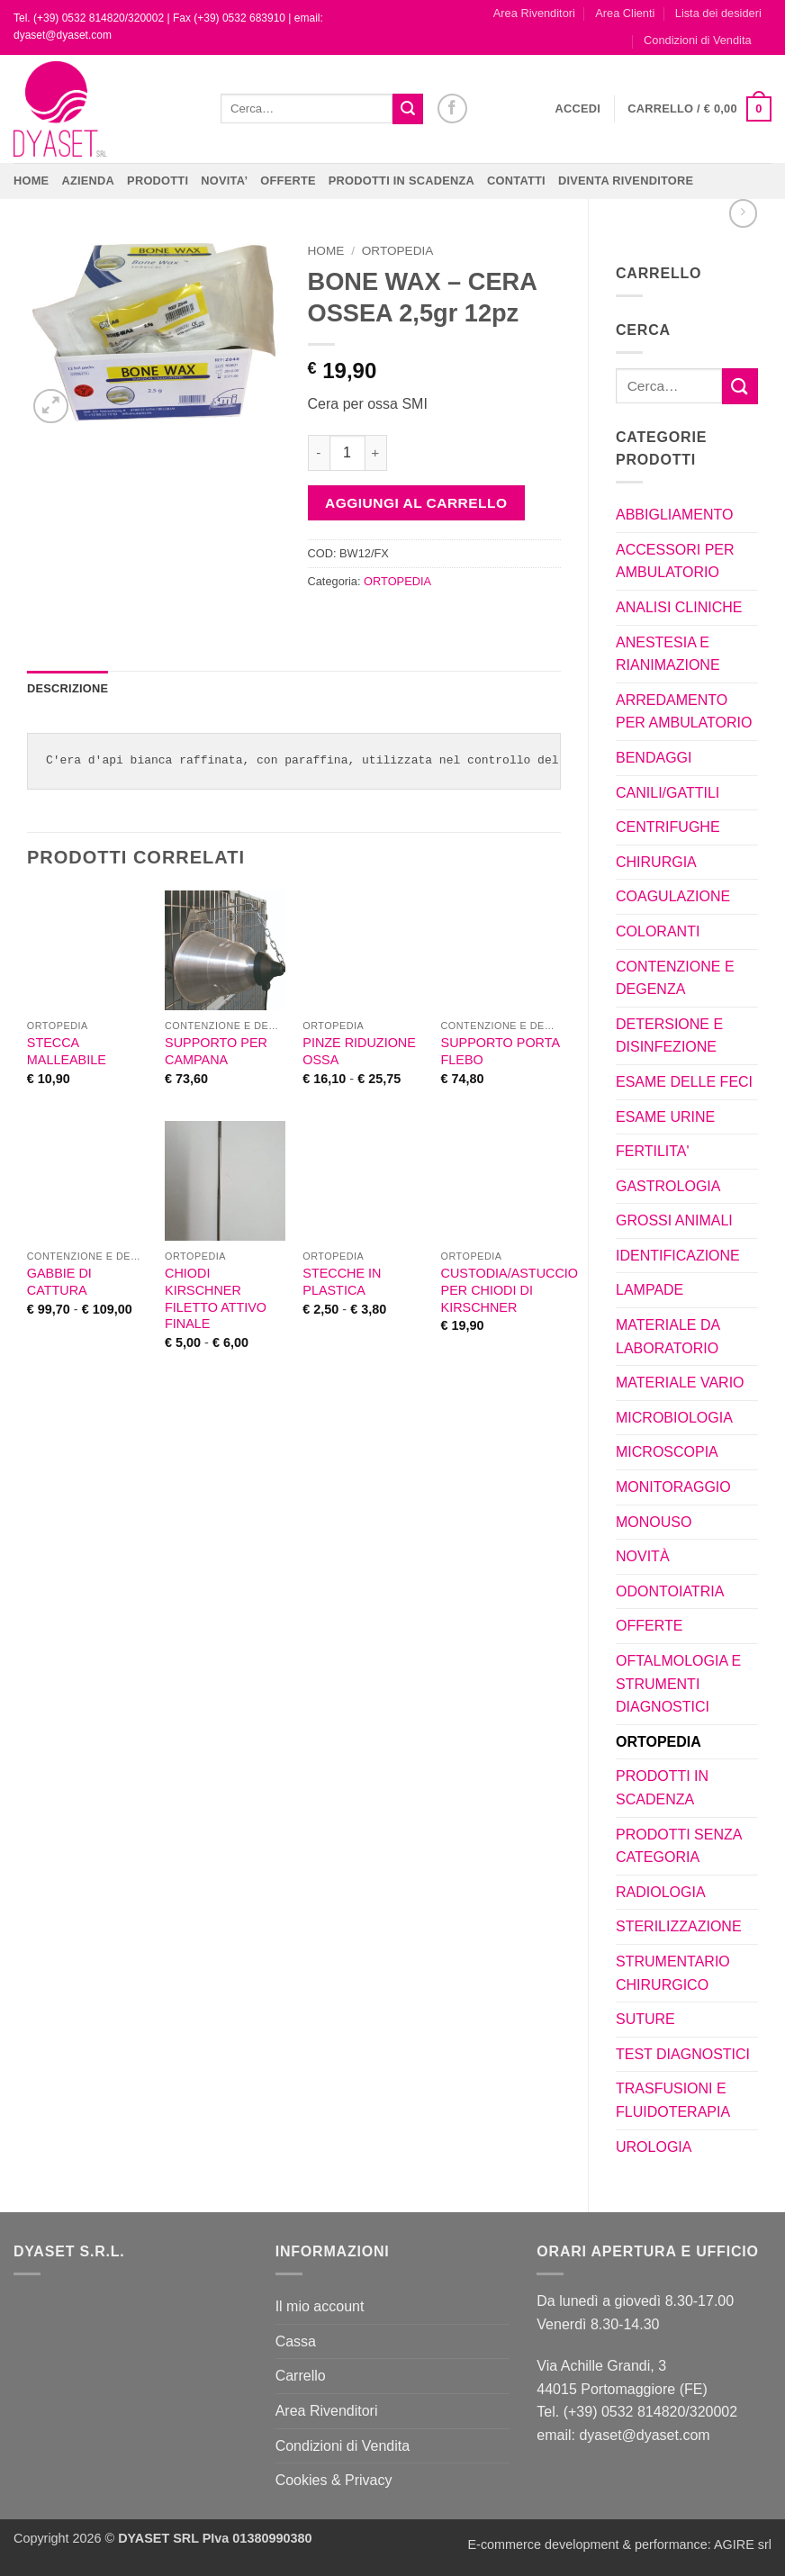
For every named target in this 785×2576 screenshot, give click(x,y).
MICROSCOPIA (667, 1452)
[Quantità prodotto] (347, 453)
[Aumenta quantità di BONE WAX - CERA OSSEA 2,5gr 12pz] (376, 453)
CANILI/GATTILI (667, 792)
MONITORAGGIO (673, 1487)
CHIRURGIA (656, 862)
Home (31, 180)
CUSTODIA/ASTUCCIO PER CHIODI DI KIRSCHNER (509, 1290)
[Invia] (407, 109)
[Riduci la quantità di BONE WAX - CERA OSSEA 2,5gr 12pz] (318, 453)
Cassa (295, 2341)
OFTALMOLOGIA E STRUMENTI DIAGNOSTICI (678, 1683)
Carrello (300, 2375)
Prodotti (157, 180)
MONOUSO (653, 1522)
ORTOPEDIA (658, 1741)
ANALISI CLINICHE (679, 607)
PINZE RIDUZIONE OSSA (359, 1051)
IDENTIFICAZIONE (678, 1255)
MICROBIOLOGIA (674, 1417)
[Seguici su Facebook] (452, 108)
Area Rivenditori (534, 13)
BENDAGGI (653, 757)
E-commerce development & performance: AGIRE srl (619, 2544)
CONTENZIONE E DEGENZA (675, 978)
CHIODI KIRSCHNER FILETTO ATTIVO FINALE (215, 1298)
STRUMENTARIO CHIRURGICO (673, 1973)
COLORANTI (657, 931)
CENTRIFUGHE (668, 827)
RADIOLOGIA (661, 1892)
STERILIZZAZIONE (679, 1926)
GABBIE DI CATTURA (59, 1281)
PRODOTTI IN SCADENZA (401, 180)
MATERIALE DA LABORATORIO (667, 1336)
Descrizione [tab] (67, 688)
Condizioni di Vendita (698, 40)
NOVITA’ (224, 180)
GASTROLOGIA (668, 1186)
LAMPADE (649, 1289)
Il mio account (320, 2306)
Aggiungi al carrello (416, 503)
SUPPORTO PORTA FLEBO (500, 1051)
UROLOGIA (653, 2147)
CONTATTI (516, 180)
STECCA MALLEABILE (66, 1051)
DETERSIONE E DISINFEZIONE (669, 1036)
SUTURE (645, 2019)
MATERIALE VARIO (680, 1382)
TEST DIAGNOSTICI (683, 2054)
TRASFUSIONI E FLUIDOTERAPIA (673, 2100)
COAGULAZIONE (673, 896)
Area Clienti (624, 13)
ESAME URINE (665, 1117)
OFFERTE (288, 180)
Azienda (87, 180)
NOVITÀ (643, 1556)
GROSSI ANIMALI (674, 1220)
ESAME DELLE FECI (684, 1081)
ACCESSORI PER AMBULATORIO (675, 561)
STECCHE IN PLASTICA (341, 1281)
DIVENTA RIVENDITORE (625, 180)
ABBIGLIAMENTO (674, 514)
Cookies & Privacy (333, 2480)
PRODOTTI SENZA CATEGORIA (679, 1846)
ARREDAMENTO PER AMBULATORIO (684, 711)
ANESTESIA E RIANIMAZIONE (668, 654)
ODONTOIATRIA (670, 1591)
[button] (578, 109)
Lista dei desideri (718, 13)
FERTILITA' (653, 1151)
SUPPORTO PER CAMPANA (216, 1051)
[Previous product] (743, 213)
